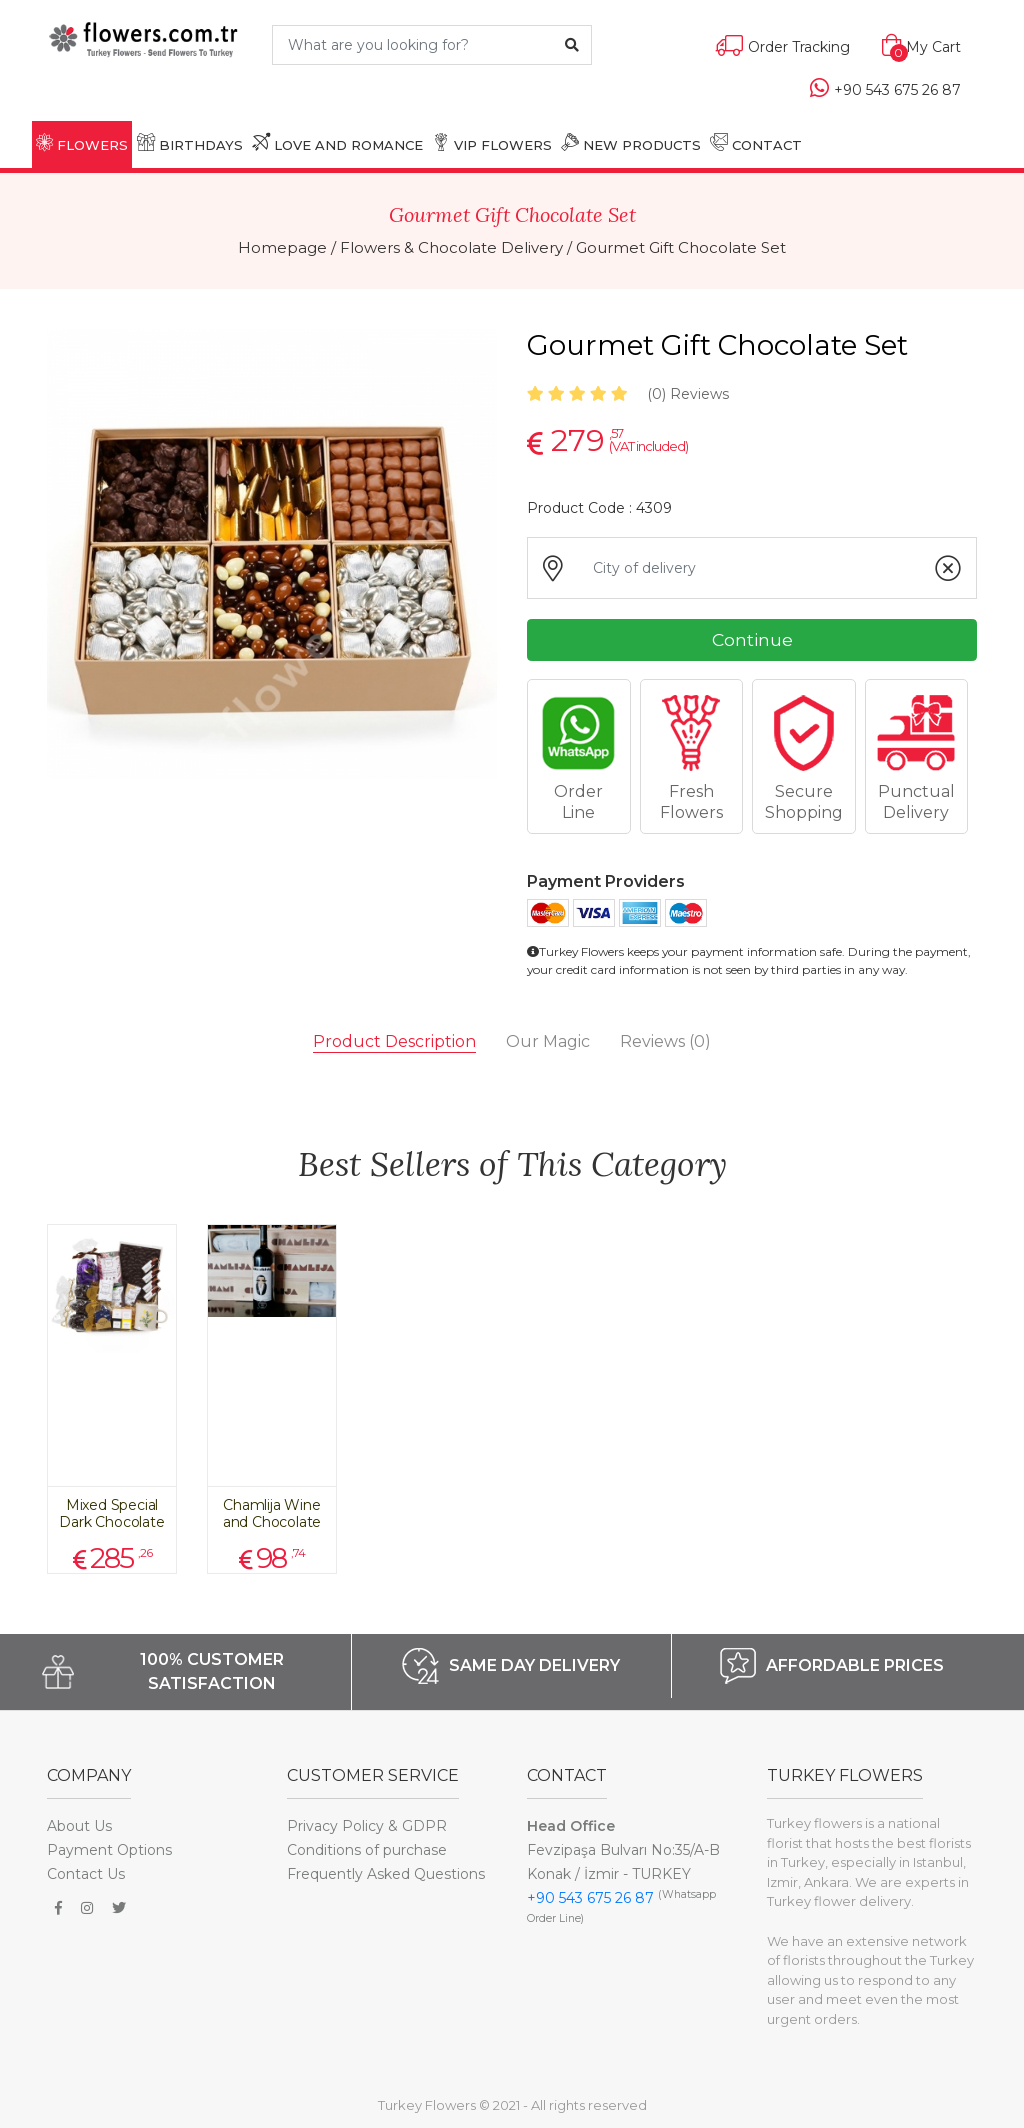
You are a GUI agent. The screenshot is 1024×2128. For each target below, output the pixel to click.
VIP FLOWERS (492, 143)
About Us (79, 1826)
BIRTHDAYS (190, 143)
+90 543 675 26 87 (590, 1898)
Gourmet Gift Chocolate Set (681, 247)
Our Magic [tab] (548, 1041)
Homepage (282, 247)
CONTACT (756, 143)
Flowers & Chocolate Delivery (451, 247)
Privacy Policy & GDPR (367, 1826)
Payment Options (109, 1850)
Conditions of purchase (367, 1850)
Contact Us (86, 1874)
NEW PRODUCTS (631, 143)
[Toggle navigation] (58, 82)
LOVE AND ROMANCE (337, 143)
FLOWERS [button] (82, 143)
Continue (752, 639)
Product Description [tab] (394, 1041)
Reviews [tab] (665, 1041)
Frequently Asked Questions (386, 1874)
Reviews (688, 394)
